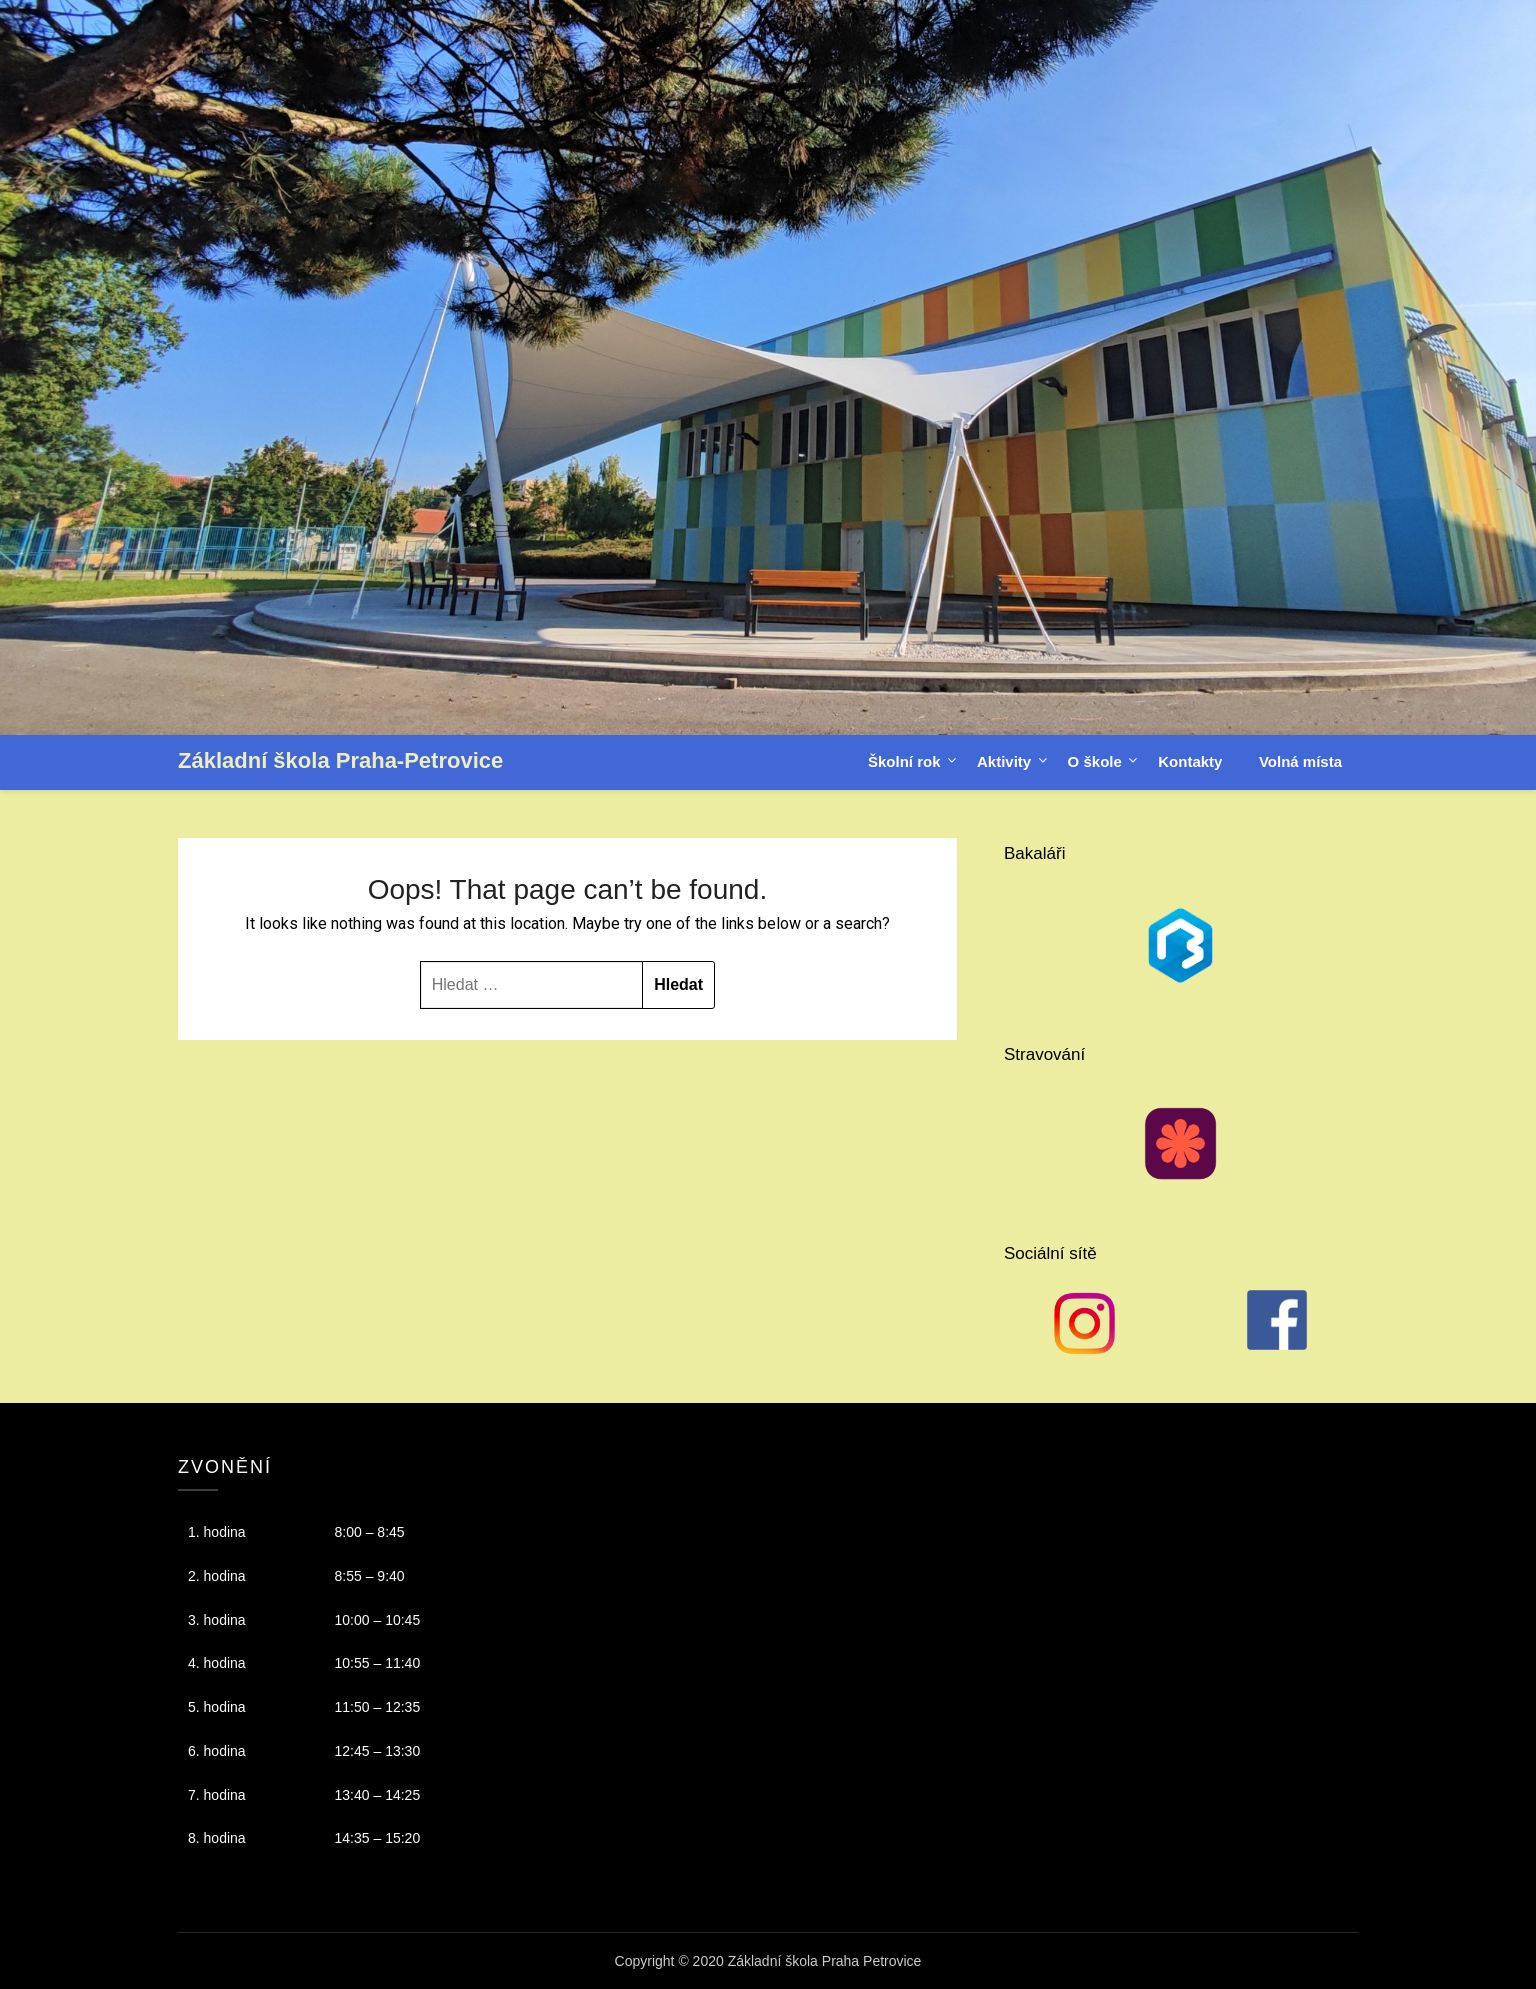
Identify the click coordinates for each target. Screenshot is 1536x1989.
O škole (1095, 761)
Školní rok (904, 761)
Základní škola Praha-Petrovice (340, 760)
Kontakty (1190, 761)
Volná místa (1300, 761)
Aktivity (1004, 761)
